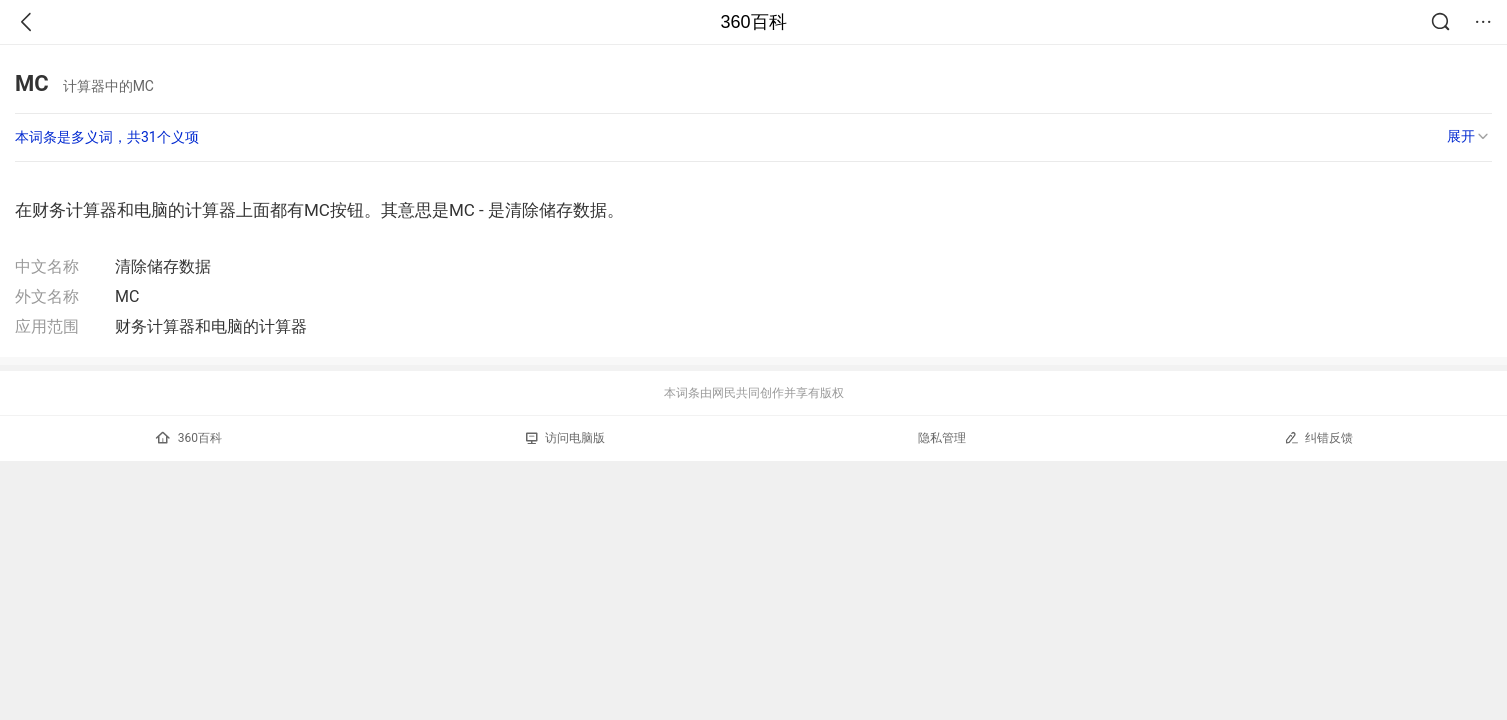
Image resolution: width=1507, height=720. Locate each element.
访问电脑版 (565, 438)
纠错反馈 (1318, 437)
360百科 (753, 22)
